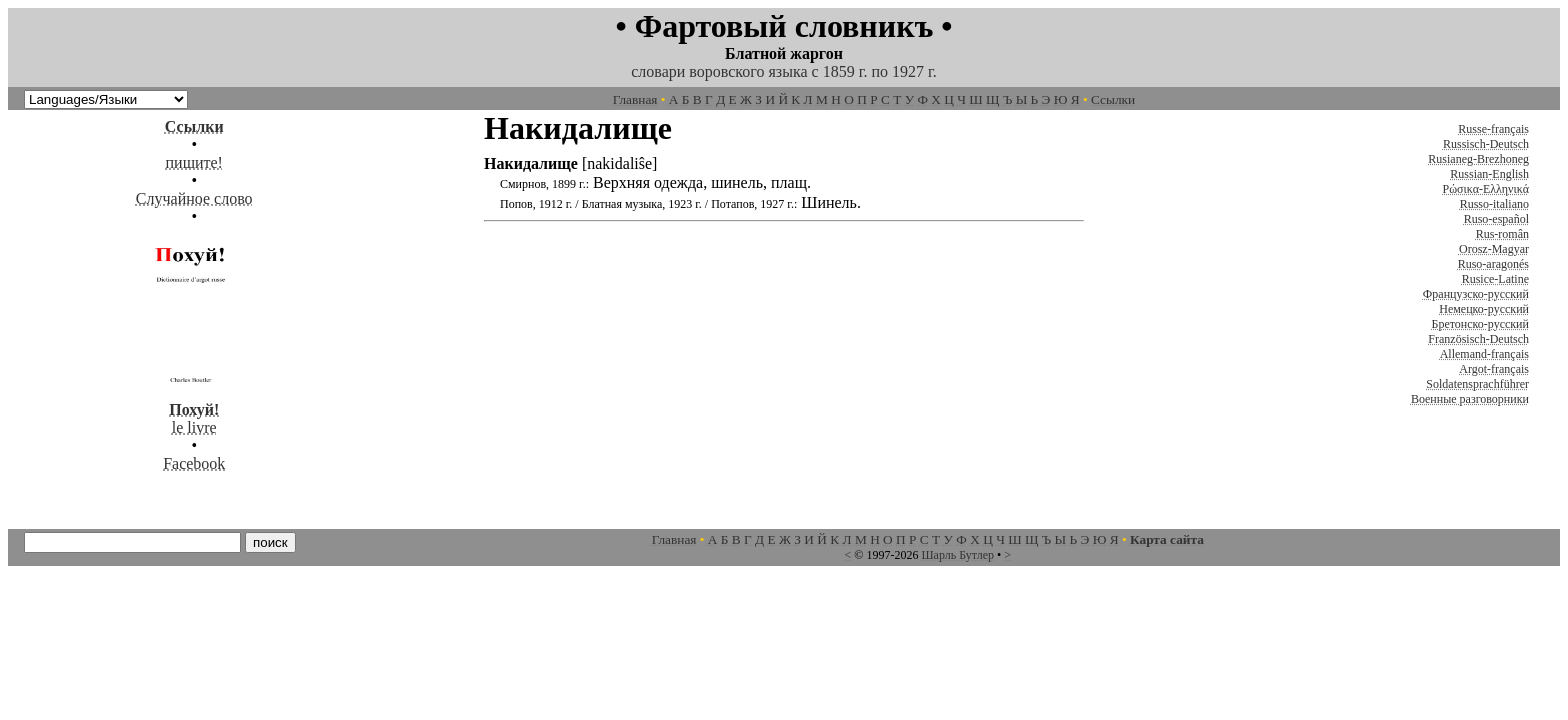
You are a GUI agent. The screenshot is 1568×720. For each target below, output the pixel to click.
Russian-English (1489, 174)
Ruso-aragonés (1493, 264)
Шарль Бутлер (957, 555)
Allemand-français (1484, 354)
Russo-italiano (1494, 204)
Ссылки (1113, 99)
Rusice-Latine (1495, 279)
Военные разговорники (1470, 399)
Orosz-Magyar (1494, 249)
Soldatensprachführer (1477, 384)
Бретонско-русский (1480, 324)
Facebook (194, 463)
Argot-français (1494, 369)
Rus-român (1502, 234)
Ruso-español (1496, 219)
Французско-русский (1476, 294)
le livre (194, 409)
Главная (635, 99)
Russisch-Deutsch (1486, 144)
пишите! (194, 162)
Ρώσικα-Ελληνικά (1485, 189)
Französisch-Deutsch (1478, 339)
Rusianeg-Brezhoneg (1478, 159)
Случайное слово (194, 198)
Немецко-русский (1484, 309)
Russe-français (1493, 129)
